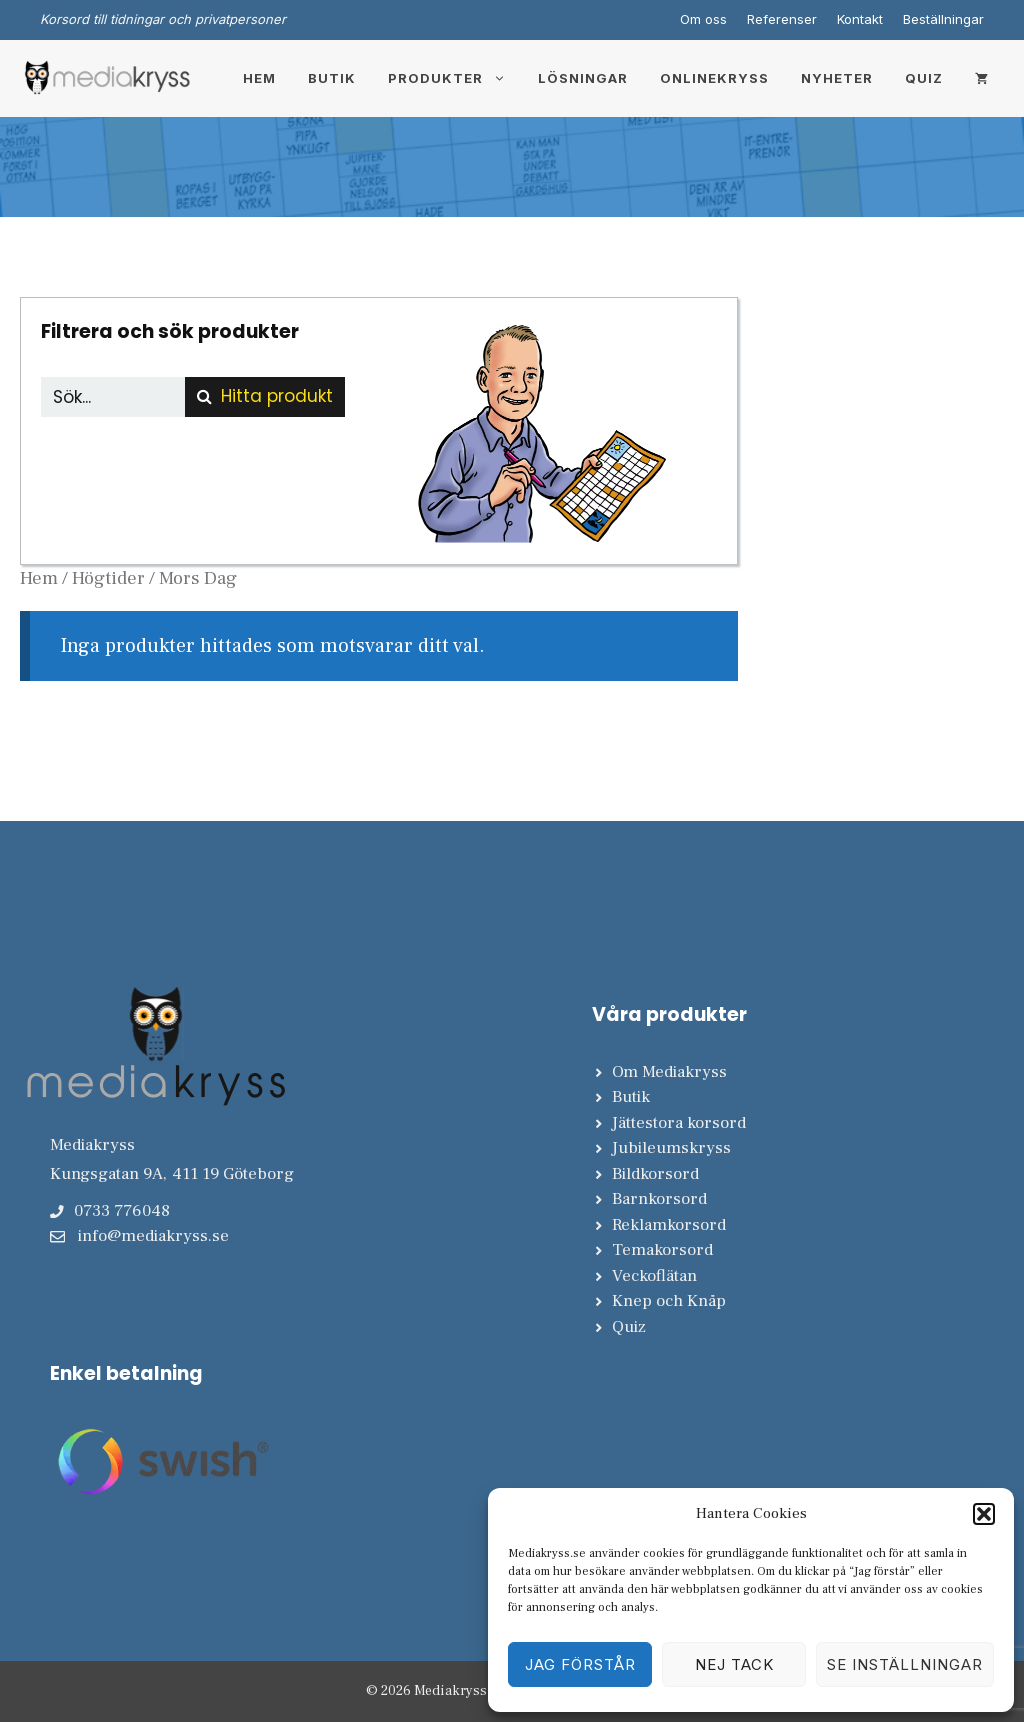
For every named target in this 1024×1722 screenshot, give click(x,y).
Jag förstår (580, 1664)
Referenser (782, 19)
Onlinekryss (714, 78)
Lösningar (583, 78)
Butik (332, 78)
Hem (259, 78)
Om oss (703, 19)
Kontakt (860, 19)
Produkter (455, 78)
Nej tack (734, 1664)
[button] (984, 1514)
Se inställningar (905, 1664)
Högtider (108, 578)
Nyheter (837, 78)
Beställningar (943, 19)
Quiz (924, 78)
